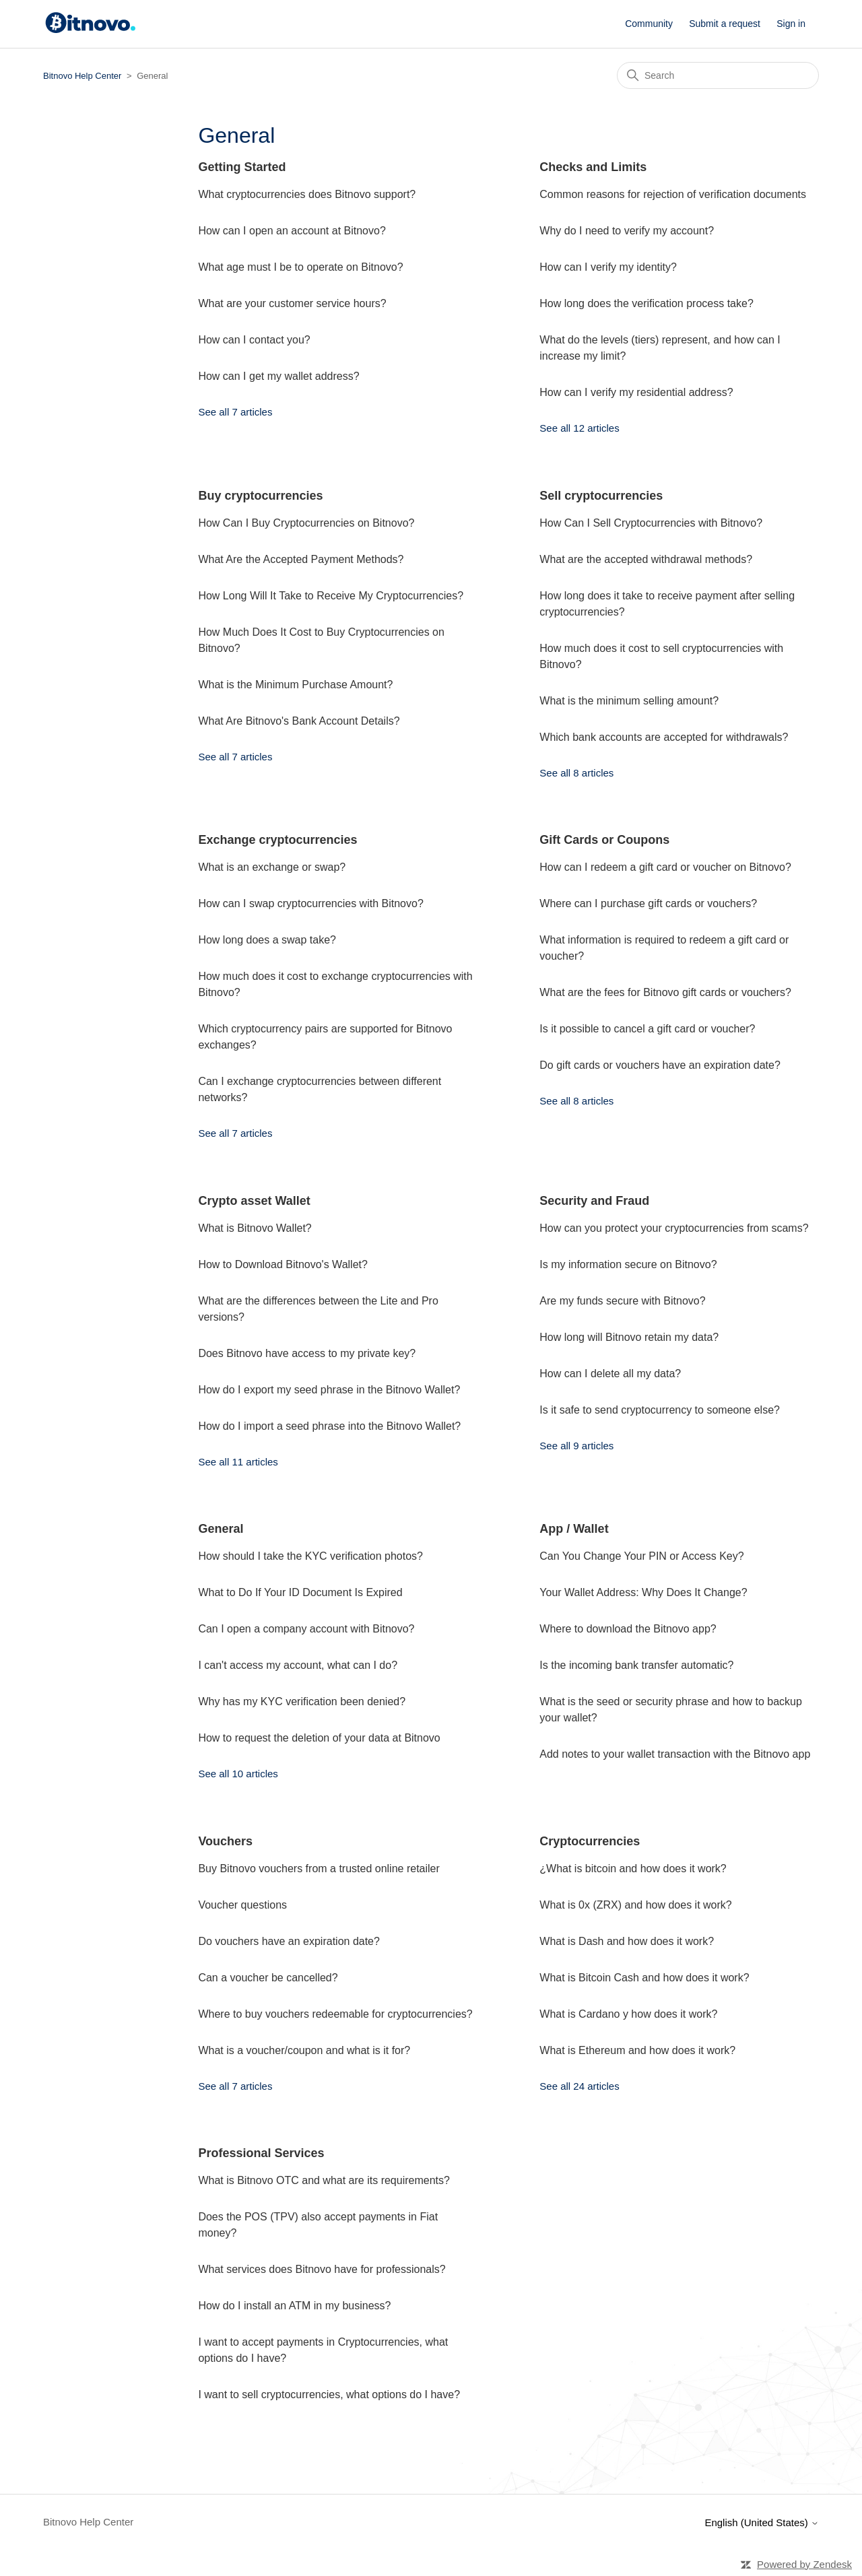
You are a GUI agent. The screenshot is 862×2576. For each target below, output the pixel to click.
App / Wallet (573, 1528)
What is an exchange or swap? (271, 867)
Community (649, 23)
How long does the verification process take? (646, 303)
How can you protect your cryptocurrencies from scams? (673, 1228)
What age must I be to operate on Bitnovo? (300, 267)
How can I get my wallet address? (278, 376)
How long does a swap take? (267, 940)
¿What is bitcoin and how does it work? (632, 1868)
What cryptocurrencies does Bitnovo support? (307, 194)
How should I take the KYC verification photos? (310, 1556)
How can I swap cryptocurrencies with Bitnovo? (310, 903)
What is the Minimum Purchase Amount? (295, 684)
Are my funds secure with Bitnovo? (622, 1301)
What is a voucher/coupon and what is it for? (304, 2050)
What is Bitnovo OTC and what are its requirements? (324, 2180)
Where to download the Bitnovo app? (627, 1628)
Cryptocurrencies (589, 1841)
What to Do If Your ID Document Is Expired (300, 1592)
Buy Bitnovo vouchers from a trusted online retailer (318, 1868)
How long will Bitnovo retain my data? (629, 1337)
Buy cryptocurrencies (260, 495)
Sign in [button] (790, 23)
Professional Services (261, 2153)
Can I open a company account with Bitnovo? (306, 1628)
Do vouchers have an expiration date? (289, 1941)
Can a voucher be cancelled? (267, 1977)
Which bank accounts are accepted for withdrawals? (663, 737)
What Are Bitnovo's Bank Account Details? (298, 721)
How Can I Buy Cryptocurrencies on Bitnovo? (306, 523)
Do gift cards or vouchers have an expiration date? (660, 1065)
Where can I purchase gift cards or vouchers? (648, 903)
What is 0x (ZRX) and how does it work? (635, 1905)
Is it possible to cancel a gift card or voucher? (647, 1028)
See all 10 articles (237, 1773)
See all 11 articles (237, 1461)
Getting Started (242, 167)
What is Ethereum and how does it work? (637, 2050)
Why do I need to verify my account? (626, 230)
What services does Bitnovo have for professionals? (321, 2269)
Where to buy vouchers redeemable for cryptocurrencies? (335, 2014)
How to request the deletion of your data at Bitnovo (319, 1738)
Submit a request (724, 23)
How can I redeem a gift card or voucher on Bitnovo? (665, 867)
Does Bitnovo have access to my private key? (307, 1353)
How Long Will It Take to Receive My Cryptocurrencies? (330, 595)
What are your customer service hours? (292, 303)
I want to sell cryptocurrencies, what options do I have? (329, 2394)
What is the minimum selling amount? (629, 700)
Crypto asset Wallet (254, 1201)
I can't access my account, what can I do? (297, 1665)
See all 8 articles (576, 773)
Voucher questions (242, 1905)
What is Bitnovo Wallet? (254, 1228)
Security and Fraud (594, 1201)
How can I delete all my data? (610, 1373)
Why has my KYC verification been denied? (301, 1701)
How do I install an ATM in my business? (294, 2305)
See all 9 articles (576, 1445)
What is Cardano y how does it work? (628, 2014)
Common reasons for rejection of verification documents (672, 194)
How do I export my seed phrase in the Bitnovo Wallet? (329, 1389)
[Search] (718, 75)
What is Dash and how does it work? (626, 1941)
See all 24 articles (579, 2086)
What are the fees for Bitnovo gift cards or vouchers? (665, 992)
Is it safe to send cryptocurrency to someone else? (659, 1410)
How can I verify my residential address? (636, 392)
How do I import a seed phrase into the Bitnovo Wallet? (329, 1426)
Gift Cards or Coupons (604, 840)
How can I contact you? (254, 339)
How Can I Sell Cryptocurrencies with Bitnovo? (650, 523)
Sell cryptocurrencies (601, 495)
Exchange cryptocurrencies (277, 840)
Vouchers (225, 1841)
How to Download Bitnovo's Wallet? (282, 1264)
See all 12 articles (579, 428)
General (220, 1528)
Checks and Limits (592, 167)
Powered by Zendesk (804, 2564)
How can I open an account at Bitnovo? (291, 230)
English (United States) (761, 2522)
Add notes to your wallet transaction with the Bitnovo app (674, 1754)
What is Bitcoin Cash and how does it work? (644, 1977)
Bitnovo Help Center (82, 76)
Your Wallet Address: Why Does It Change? (643, 1592)
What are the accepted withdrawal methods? (645, 559)
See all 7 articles (235, 412)
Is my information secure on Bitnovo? (628, 1264)
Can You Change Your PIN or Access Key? (641, 1556)
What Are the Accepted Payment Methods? (300, 559)
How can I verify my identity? (608, 267)
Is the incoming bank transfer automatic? (636, 1665)
